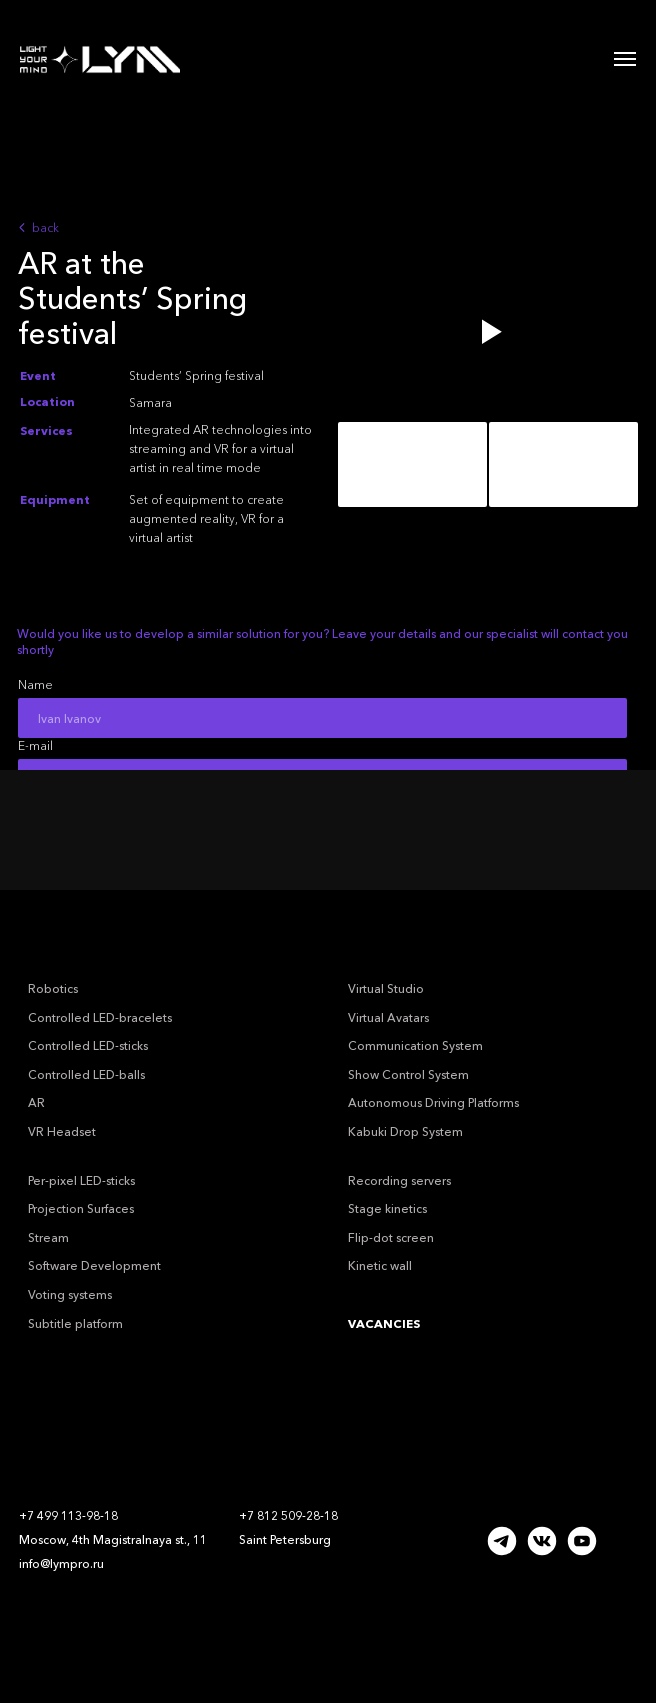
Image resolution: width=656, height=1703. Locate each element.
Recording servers (399, 1180)
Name (35, 684)
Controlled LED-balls (86, 1074)
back (45, 227)
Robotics (53, 988)
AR (36, 1102)
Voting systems (70, 1294)
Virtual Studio (386, 988)
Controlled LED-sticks (88, 1045)
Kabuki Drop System (405, 1131)
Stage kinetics (387, 1208)
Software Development (94, 1265)
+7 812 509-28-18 (288, 1515)
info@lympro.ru (61, 1563)
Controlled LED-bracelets (100, 1017)
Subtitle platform (75, 1323)
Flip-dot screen (391, 1237)
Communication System (415, 1045)
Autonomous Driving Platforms (433, 1102)
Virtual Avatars (388, 1017)
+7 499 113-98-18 (68, 1515)
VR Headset (62, 1131)
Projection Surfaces (81, 1208)
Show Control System (408, 1074)
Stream (48, 1237)
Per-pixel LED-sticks (81, 1180)
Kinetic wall (380, 1265)
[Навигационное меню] (625, 59)
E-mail (35, 745)
